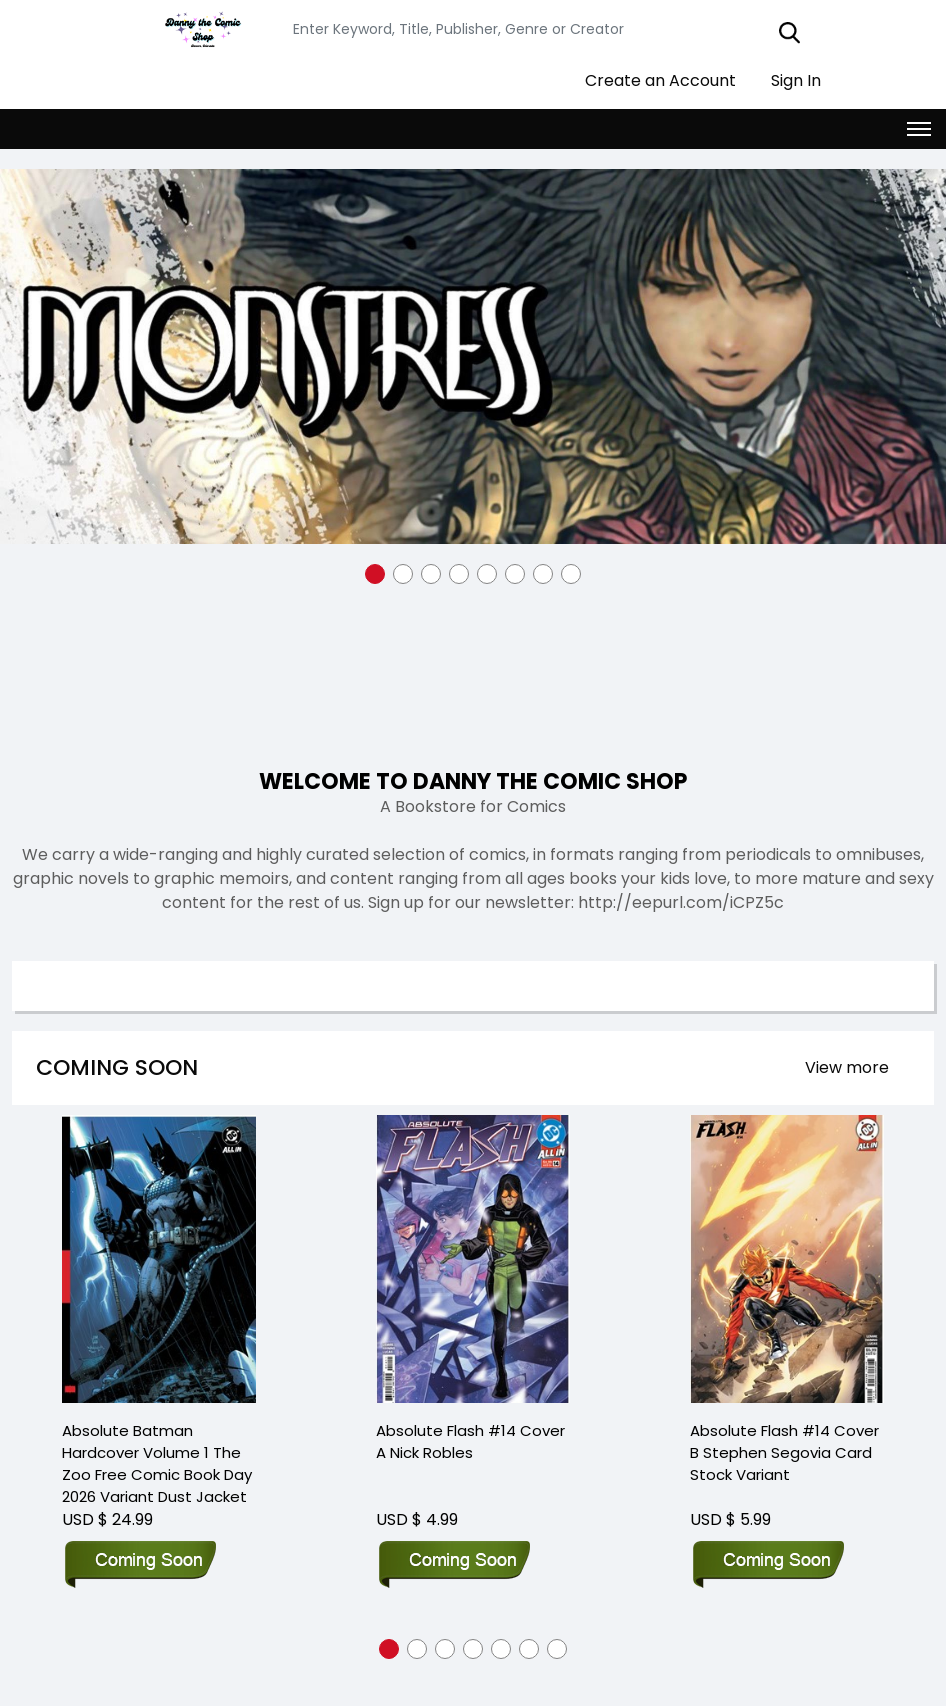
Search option (108, 985)
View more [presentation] (847, 1066)
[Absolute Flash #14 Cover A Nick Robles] (473, 1238)
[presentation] (847, 1067)
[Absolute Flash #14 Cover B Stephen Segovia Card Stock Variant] (787, 1238)
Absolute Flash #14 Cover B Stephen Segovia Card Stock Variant (784, 1412)
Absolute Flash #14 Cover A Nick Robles (470, 1401)
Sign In (786, 79)
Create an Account (650, 79)
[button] (375, 573)
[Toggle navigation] (919, 128)
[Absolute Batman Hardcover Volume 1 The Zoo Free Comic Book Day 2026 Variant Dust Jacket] (159, 1238)
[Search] (551, 28)
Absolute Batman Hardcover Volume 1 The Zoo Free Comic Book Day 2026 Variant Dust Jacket (157, 1423)
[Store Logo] (200, 29)
